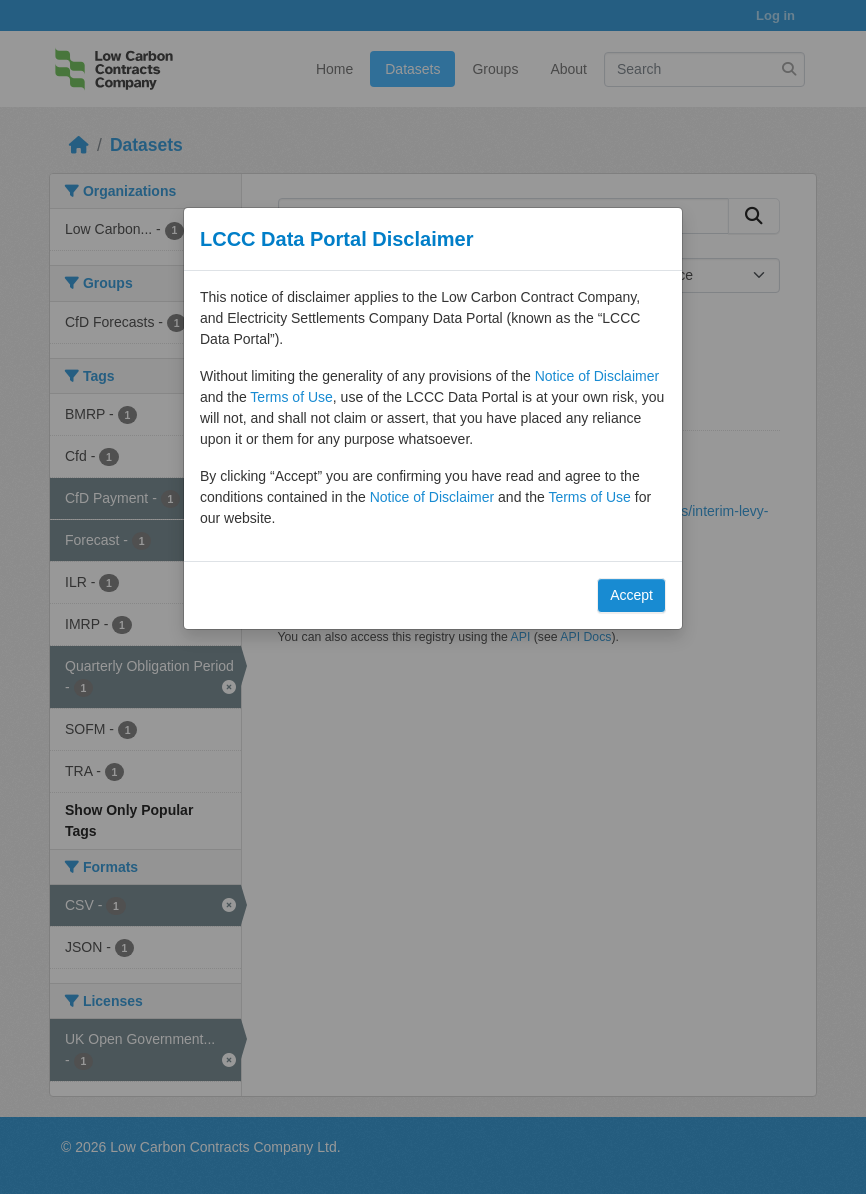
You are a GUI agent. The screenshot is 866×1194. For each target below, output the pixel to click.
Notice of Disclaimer (597, 376)
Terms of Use (291, 397)
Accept (631, 595)
